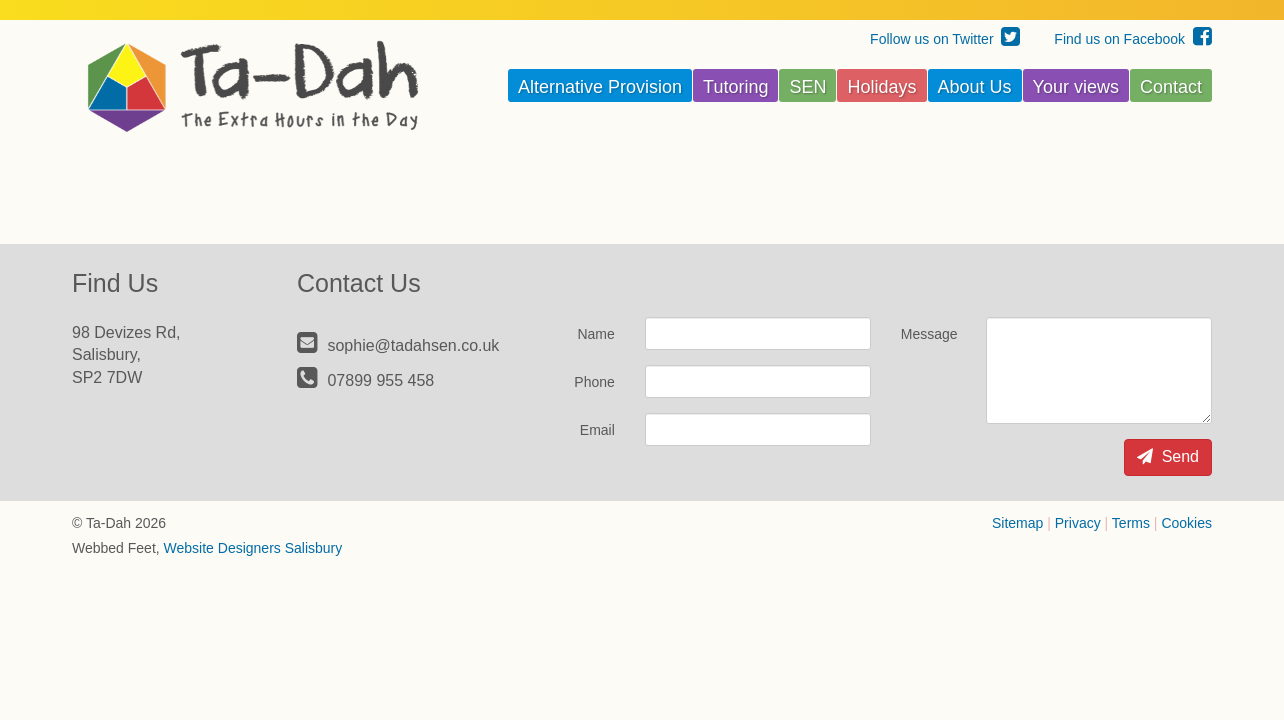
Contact (1171, 87)
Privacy (1078, 523)
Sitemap (1017, 523)
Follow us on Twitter (945, 39)
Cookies (1186, 523)
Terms (1131, 523)
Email (597, 430)
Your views (1076, 87)
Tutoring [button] (735, 87)
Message (929, 334)
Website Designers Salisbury (253, 548)
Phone (594, 382)
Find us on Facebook (1133, 39)
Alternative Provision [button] (600, 87)
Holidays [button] (881, 87)
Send (1168, 456)
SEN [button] (807, 87)
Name (595, 334)
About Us (975, 87)
